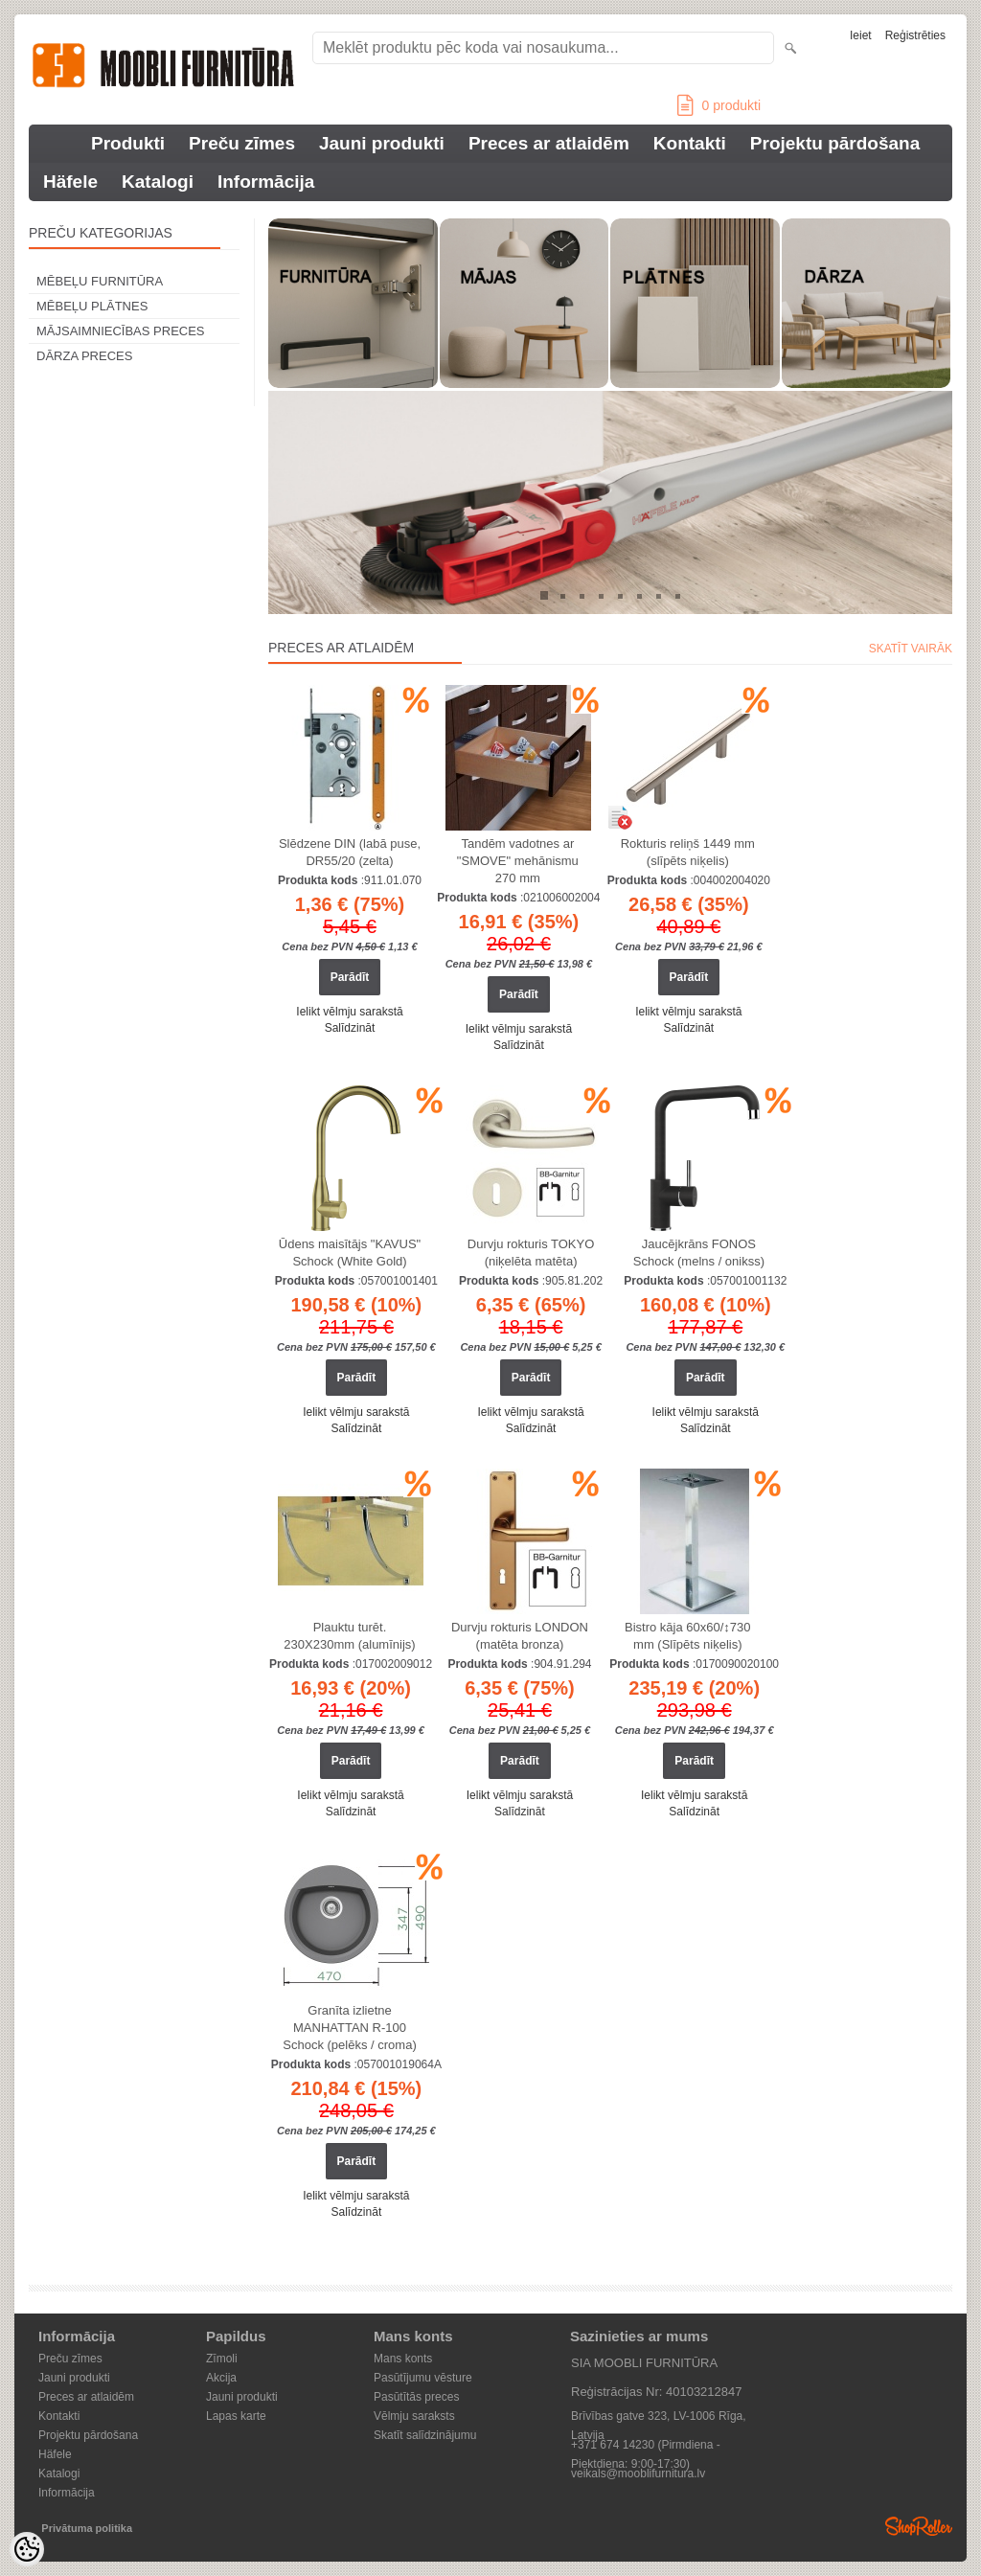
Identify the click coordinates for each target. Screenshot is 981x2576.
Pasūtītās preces (416, 2397)
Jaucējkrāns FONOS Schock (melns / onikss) (698, 1252)
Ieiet (861, 35)
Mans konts (403, 2358)
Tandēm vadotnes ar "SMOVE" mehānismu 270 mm (518, 860)
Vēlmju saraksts (414, 2416)
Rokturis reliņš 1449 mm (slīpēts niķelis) (688, 852)
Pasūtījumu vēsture (423, 2377)
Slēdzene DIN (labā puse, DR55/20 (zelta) (350, 852)
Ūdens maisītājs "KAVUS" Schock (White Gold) (350, 1252)
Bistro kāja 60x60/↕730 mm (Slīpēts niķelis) (688, 1636)
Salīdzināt (350, 1028)
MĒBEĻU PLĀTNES (92, 306)
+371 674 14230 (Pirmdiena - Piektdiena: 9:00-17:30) (645, 2446)
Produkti (128, 143)
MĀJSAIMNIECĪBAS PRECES (120, 331)
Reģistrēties (915, 35)
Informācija (265, 181)
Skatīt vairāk (910, 648)
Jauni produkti (382, 143)
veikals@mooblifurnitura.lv (638, 2473)
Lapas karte (236, 2416)
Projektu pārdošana (835, 143)
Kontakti (689, 143)
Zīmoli (222, 2358)
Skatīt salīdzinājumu (425, 2435)
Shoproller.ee (918, 2526)
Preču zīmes (242, 143)
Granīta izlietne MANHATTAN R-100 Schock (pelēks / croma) (349, 2027)
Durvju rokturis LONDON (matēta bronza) (519, 1636)
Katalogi (158, 181)
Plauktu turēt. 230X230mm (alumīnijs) (349, 1636)
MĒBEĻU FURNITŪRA (99, 281)
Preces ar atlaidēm (548, 143)
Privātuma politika (86, 2528)
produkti (719, 105)
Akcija (221, 2377)
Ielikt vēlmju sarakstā (349, 1011)
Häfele (70, 181)
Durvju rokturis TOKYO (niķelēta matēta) (531, 1252)
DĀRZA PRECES (84, 356)
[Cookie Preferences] (27, 2549)
